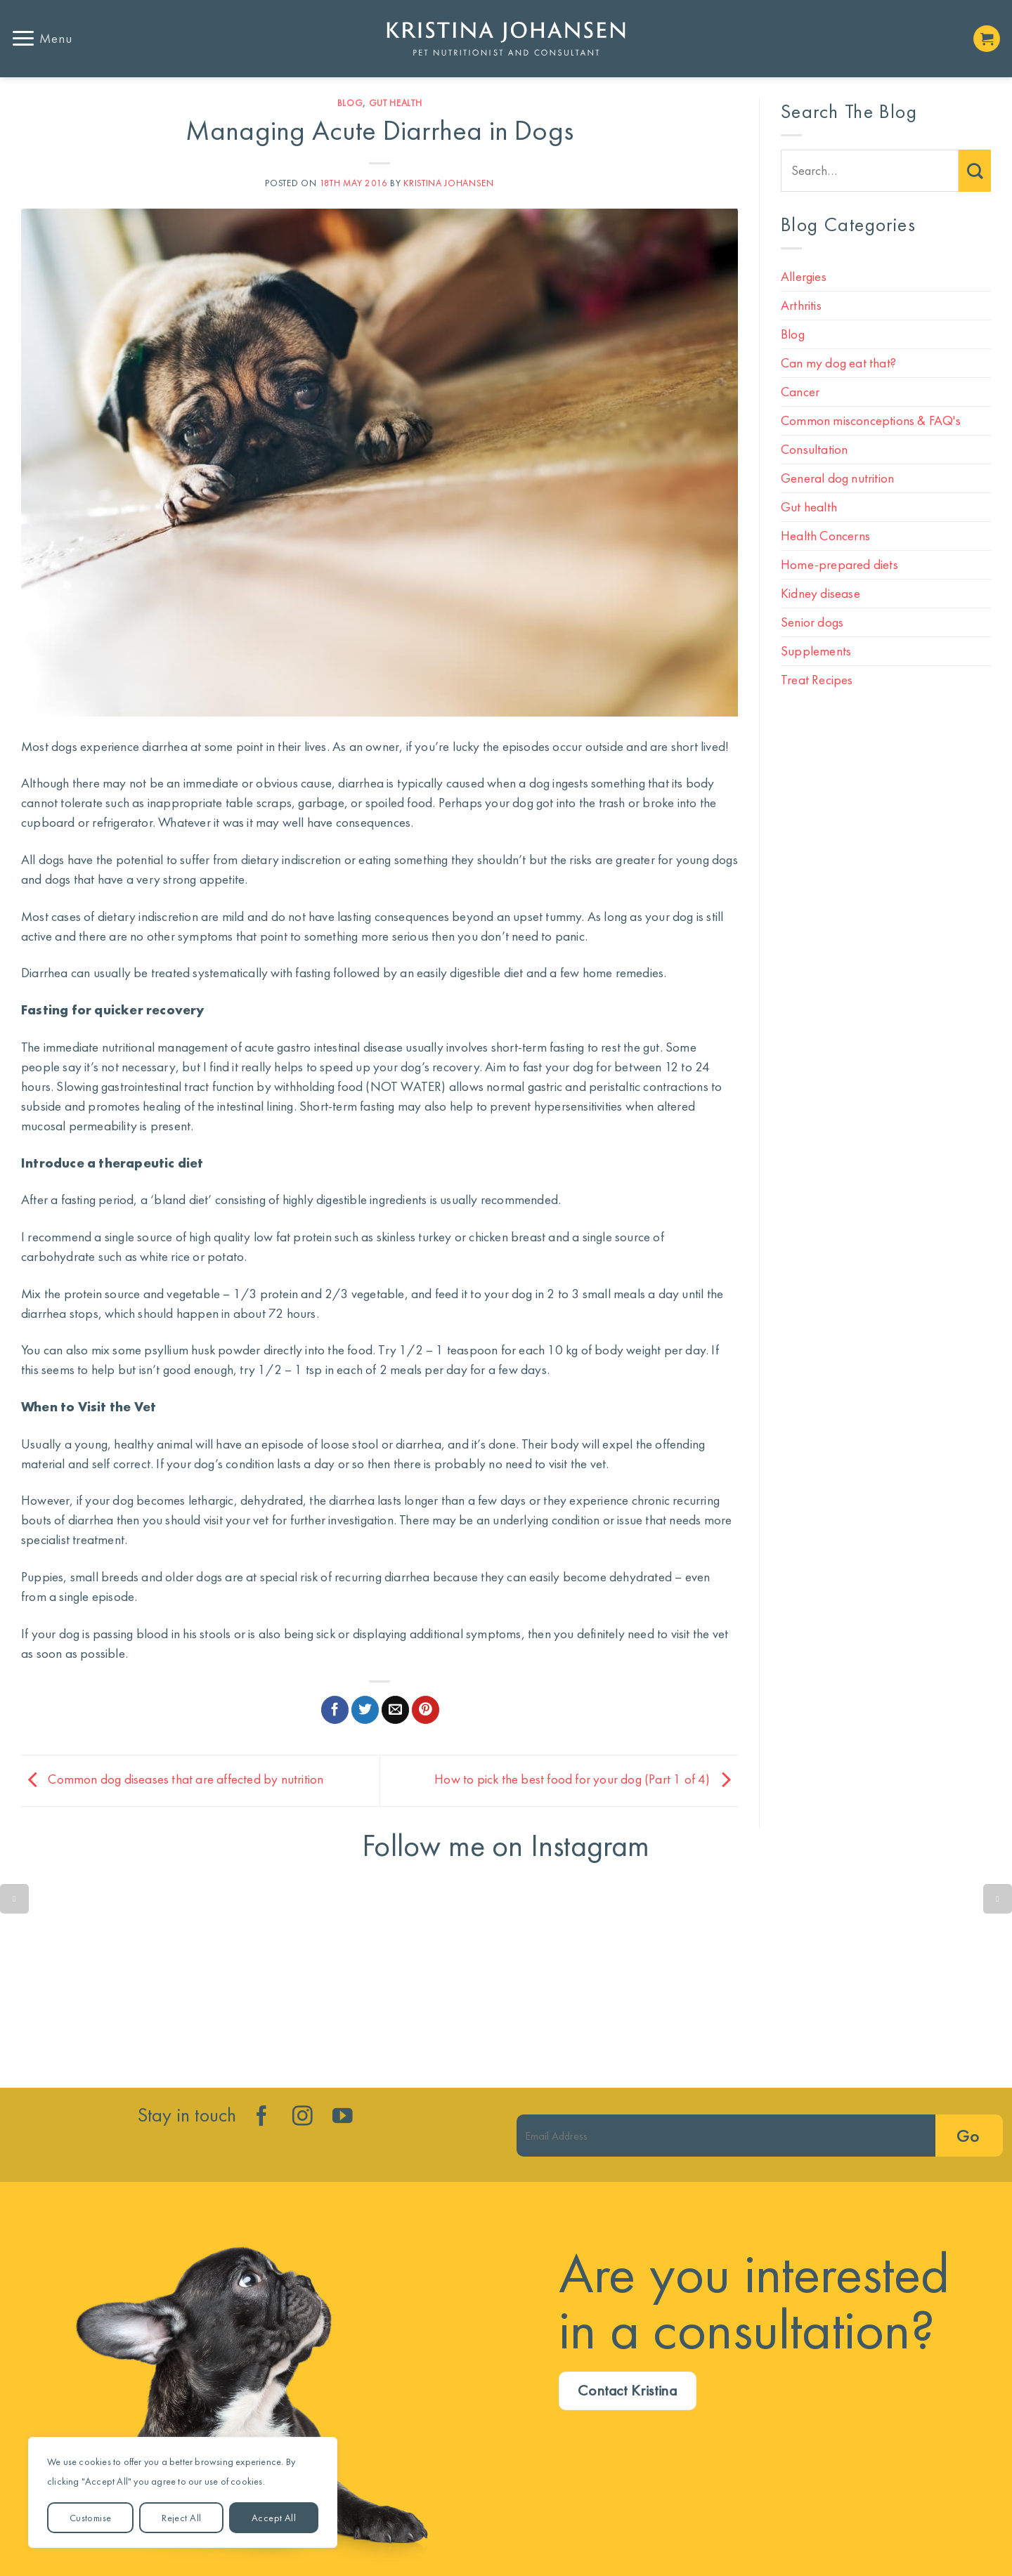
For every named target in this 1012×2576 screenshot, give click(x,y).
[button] (41, 38)
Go (967, 2136)
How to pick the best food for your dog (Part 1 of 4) (586, 1779)
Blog (350, 103)
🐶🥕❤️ (711, 1979)
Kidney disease (820, 593)
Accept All (274, 2517)
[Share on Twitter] (365, 1710)
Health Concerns (825, 535)
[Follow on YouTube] (342, 2117)
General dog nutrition (837, 478)
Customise (91, 2517)
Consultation (814, 449)
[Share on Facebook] (335, 1710)
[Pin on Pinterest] (425, 1710)
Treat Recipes (817, 679)
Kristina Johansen (448, 183)
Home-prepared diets (839, 564)
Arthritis (801, 305)
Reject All (181, 2517)
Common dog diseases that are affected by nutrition (172, 1779)
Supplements (816, 651)
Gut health (395, 103)
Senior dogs (812, 622)
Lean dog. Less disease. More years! (300, 1979)
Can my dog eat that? (838, 363)
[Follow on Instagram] (302, 2117)
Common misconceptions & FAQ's (871, 420)
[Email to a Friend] (395, 1710)
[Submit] (975, 171)
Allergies (803, 276)
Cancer (800, 391)
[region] (182, 2492)
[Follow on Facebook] (262, 2117)
